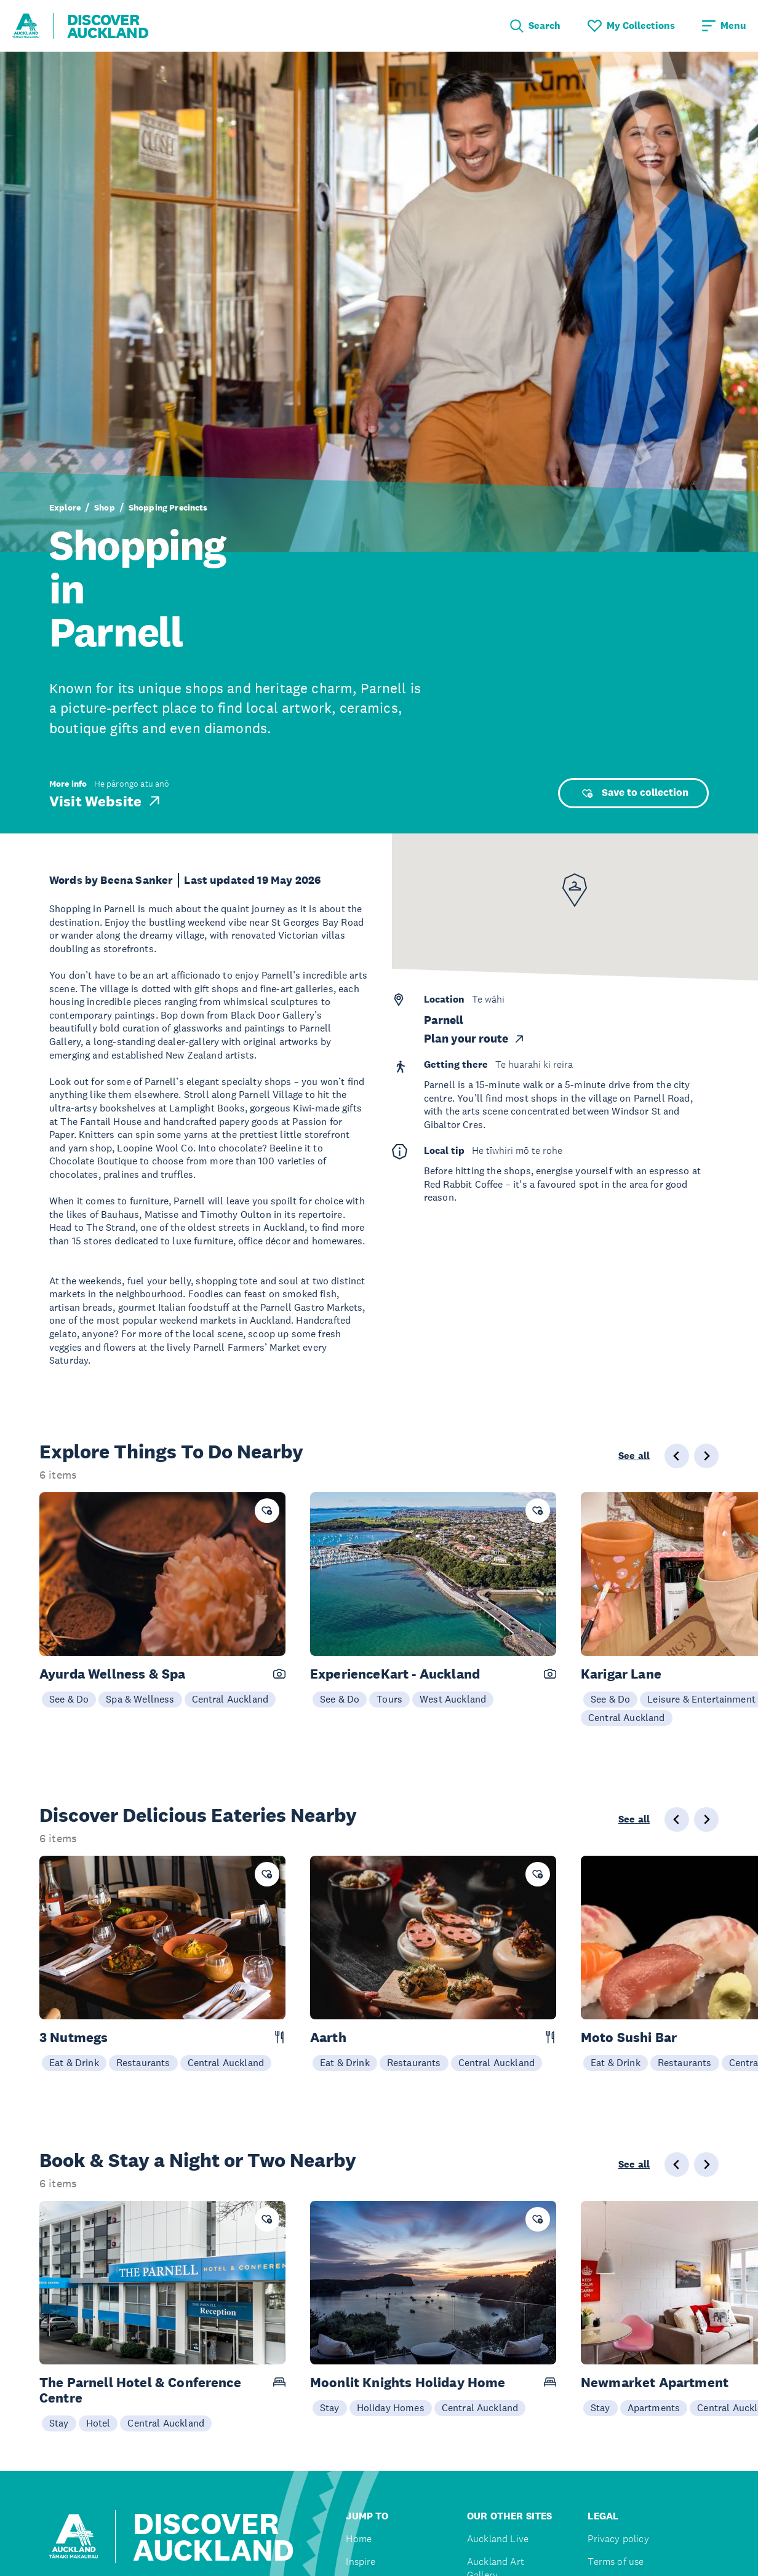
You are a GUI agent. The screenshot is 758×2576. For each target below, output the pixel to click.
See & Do (69, 1699)
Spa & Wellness (140, 1699)
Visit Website (105, 801)
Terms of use (616, 2561)
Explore (65, 507)
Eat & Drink (74, 2062)
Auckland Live (498, 2538)
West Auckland (453, 1699)
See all (634, 1456)
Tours (389, 1699)
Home (359, 2538)
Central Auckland (230, 1699)
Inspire (360, 2561)
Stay (59, 2423)
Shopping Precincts (168, 507)
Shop (104, 507)
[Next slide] (706, 1456)
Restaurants (143, 2062)
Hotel (98, 2423)
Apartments (654, 2407)
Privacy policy (618, 2538)
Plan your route (474, 1039)
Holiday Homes (391, 2407)
